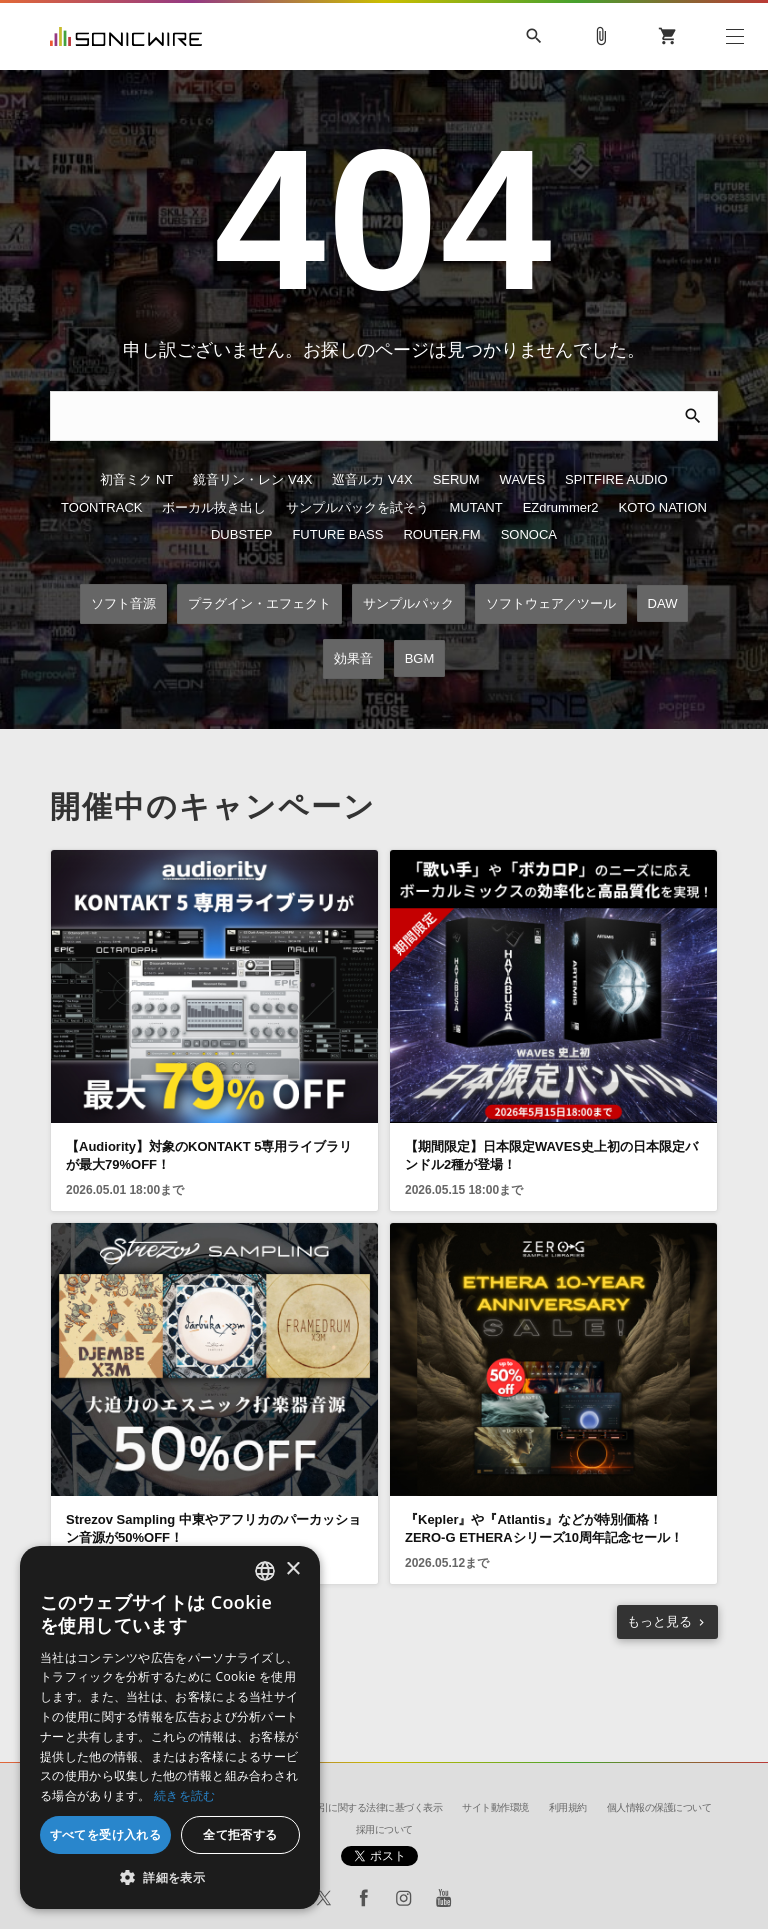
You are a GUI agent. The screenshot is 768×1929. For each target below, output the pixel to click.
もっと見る (659, 1624)
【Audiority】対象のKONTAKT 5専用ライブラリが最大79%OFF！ (209, 1158)
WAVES (523, 481)
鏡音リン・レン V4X (252, 481)
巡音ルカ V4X (372, 481)
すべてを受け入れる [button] (106, 1834)
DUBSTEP (241, 538)
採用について (384, 1829)
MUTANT (475, 509)
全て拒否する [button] (240, 1834)
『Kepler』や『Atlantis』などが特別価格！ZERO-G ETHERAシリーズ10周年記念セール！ (544, 1531)
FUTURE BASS (337, 538)
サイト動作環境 (495, 1807)
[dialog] (170, 1727)
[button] (170, 1878)
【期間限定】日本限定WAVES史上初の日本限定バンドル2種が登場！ (551, 1158)
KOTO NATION (663, 509)
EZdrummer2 (561, 509)
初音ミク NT (136, 481)
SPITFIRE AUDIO (616, 481)
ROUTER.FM (441, 538)
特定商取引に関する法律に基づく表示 (362, 1807)
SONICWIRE (126, 36)
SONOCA (529, 538)
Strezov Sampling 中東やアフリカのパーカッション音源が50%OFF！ (213, 1531)
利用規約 (568, 1807)
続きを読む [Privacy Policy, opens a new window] (185, 1795)
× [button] (292, 1569)
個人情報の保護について (659, 1807)
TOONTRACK (101, 509)
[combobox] (265, 1571)
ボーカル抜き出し (214, 509)
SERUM (456, 481)
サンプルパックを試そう (357, 509)
